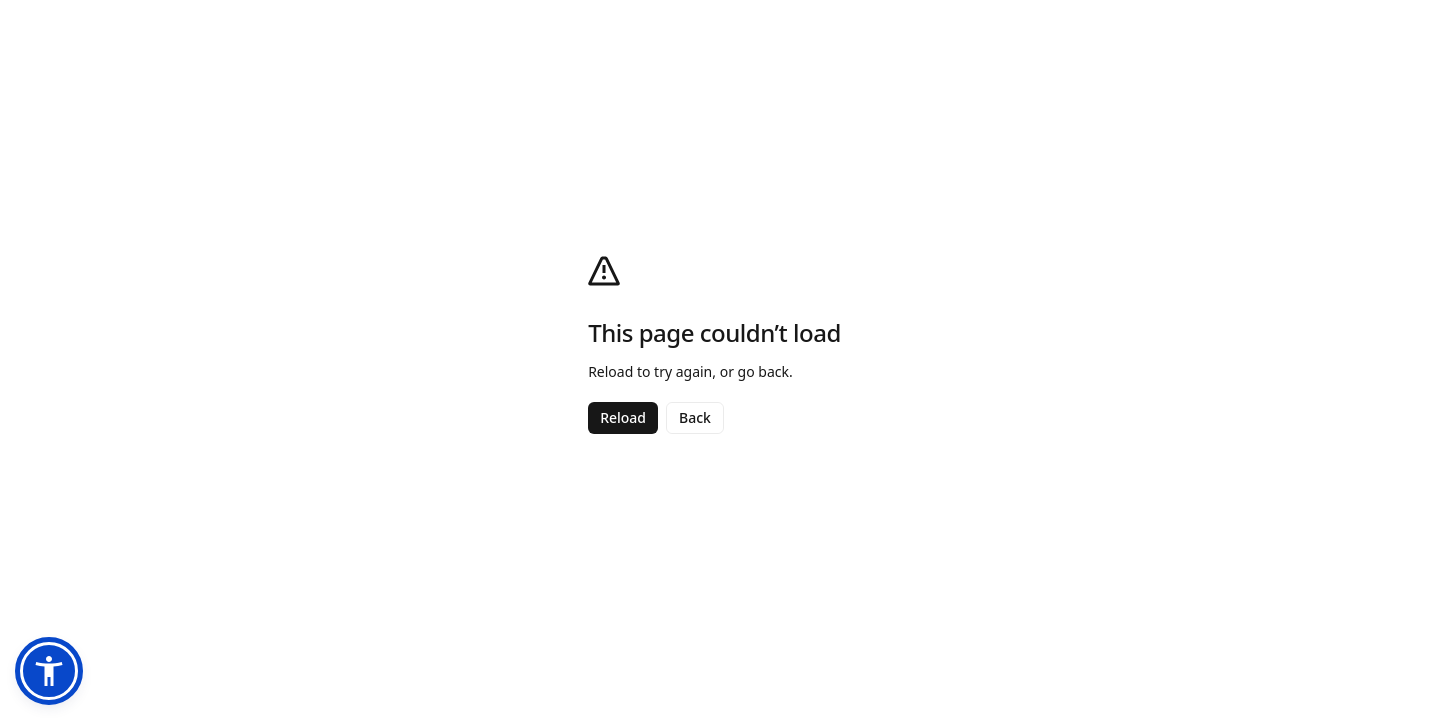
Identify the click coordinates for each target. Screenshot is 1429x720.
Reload (623, 417)
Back (695, 417)
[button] (49, 671)
